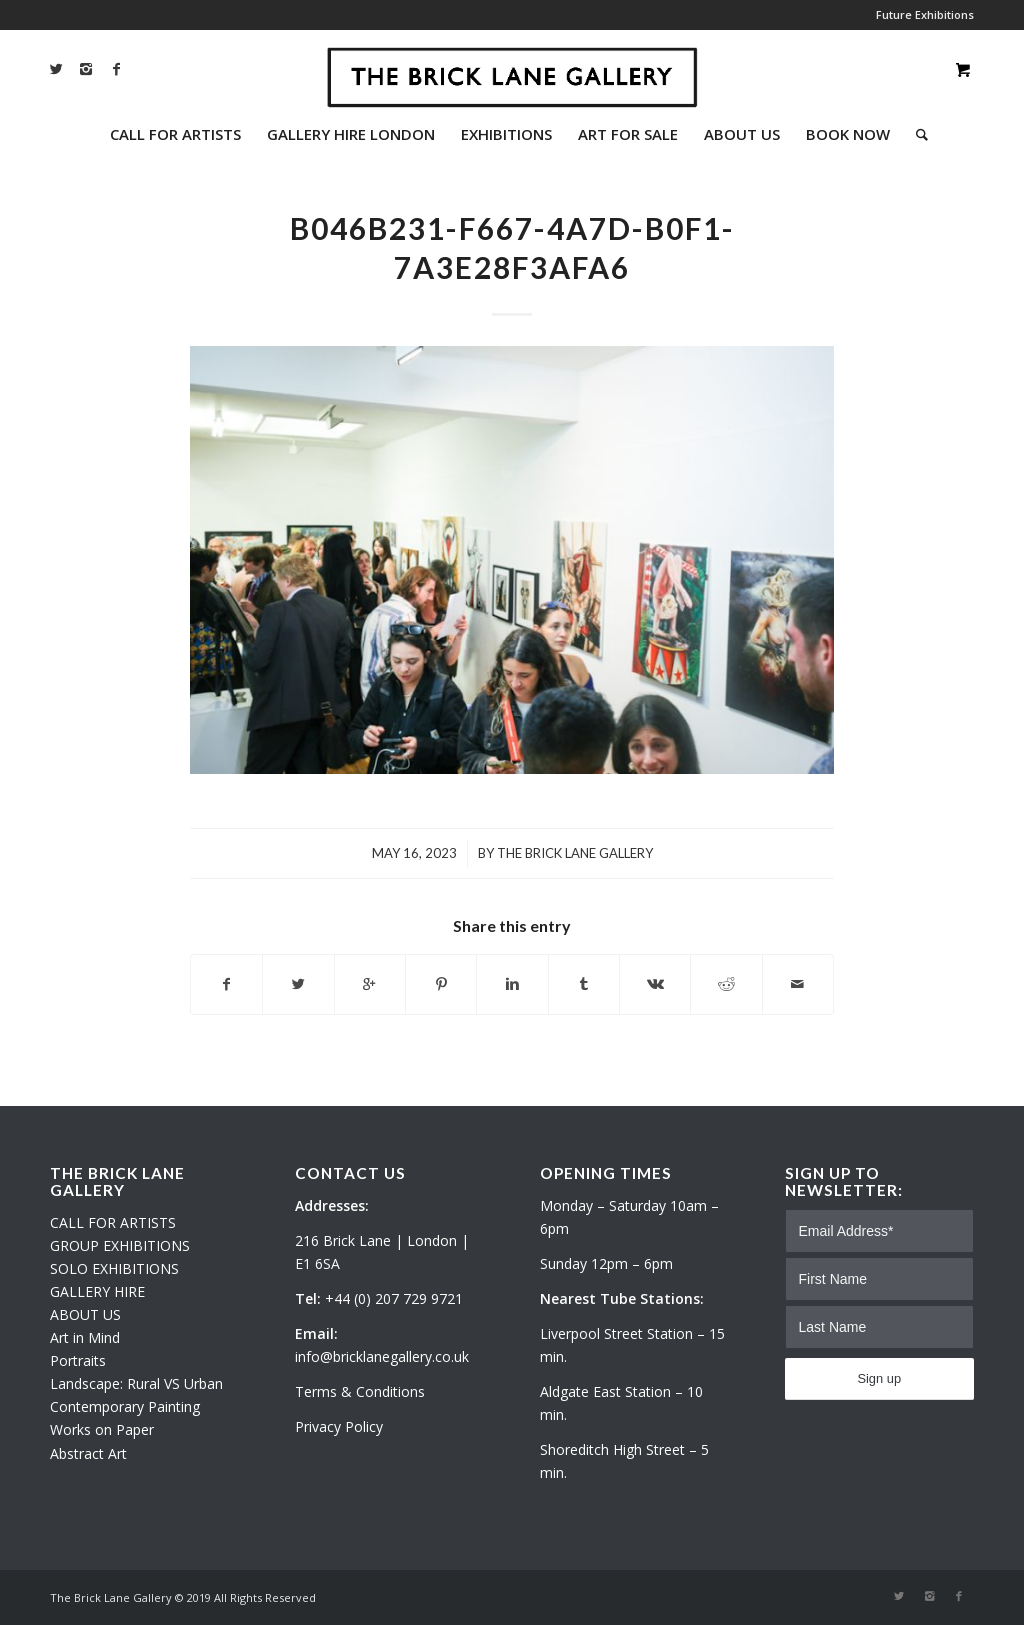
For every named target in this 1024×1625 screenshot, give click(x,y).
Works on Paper (102, 1429)
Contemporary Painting (125, 1406)
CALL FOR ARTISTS (113, 1222)
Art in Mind (85, 1337)
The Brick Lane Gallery (575, 853)
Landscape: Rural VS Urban (136, 1383)
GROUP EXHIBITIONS (120, 1245)
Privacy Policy (339, 1426)
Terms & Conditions (360, 1391)
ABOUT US (85, 1314)
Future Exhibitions (925, 14)
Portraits (78, 1360)
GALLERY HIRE (97, 1291)
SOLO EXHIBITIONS (114, 1268)
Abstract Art (88, 1453)
